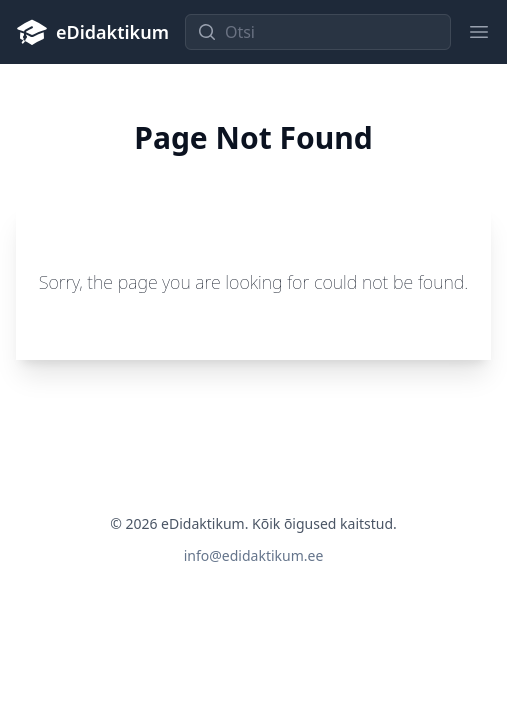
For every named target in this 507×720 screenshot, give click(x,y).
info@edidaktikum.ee (254, 555)
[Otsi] (318, 32)
